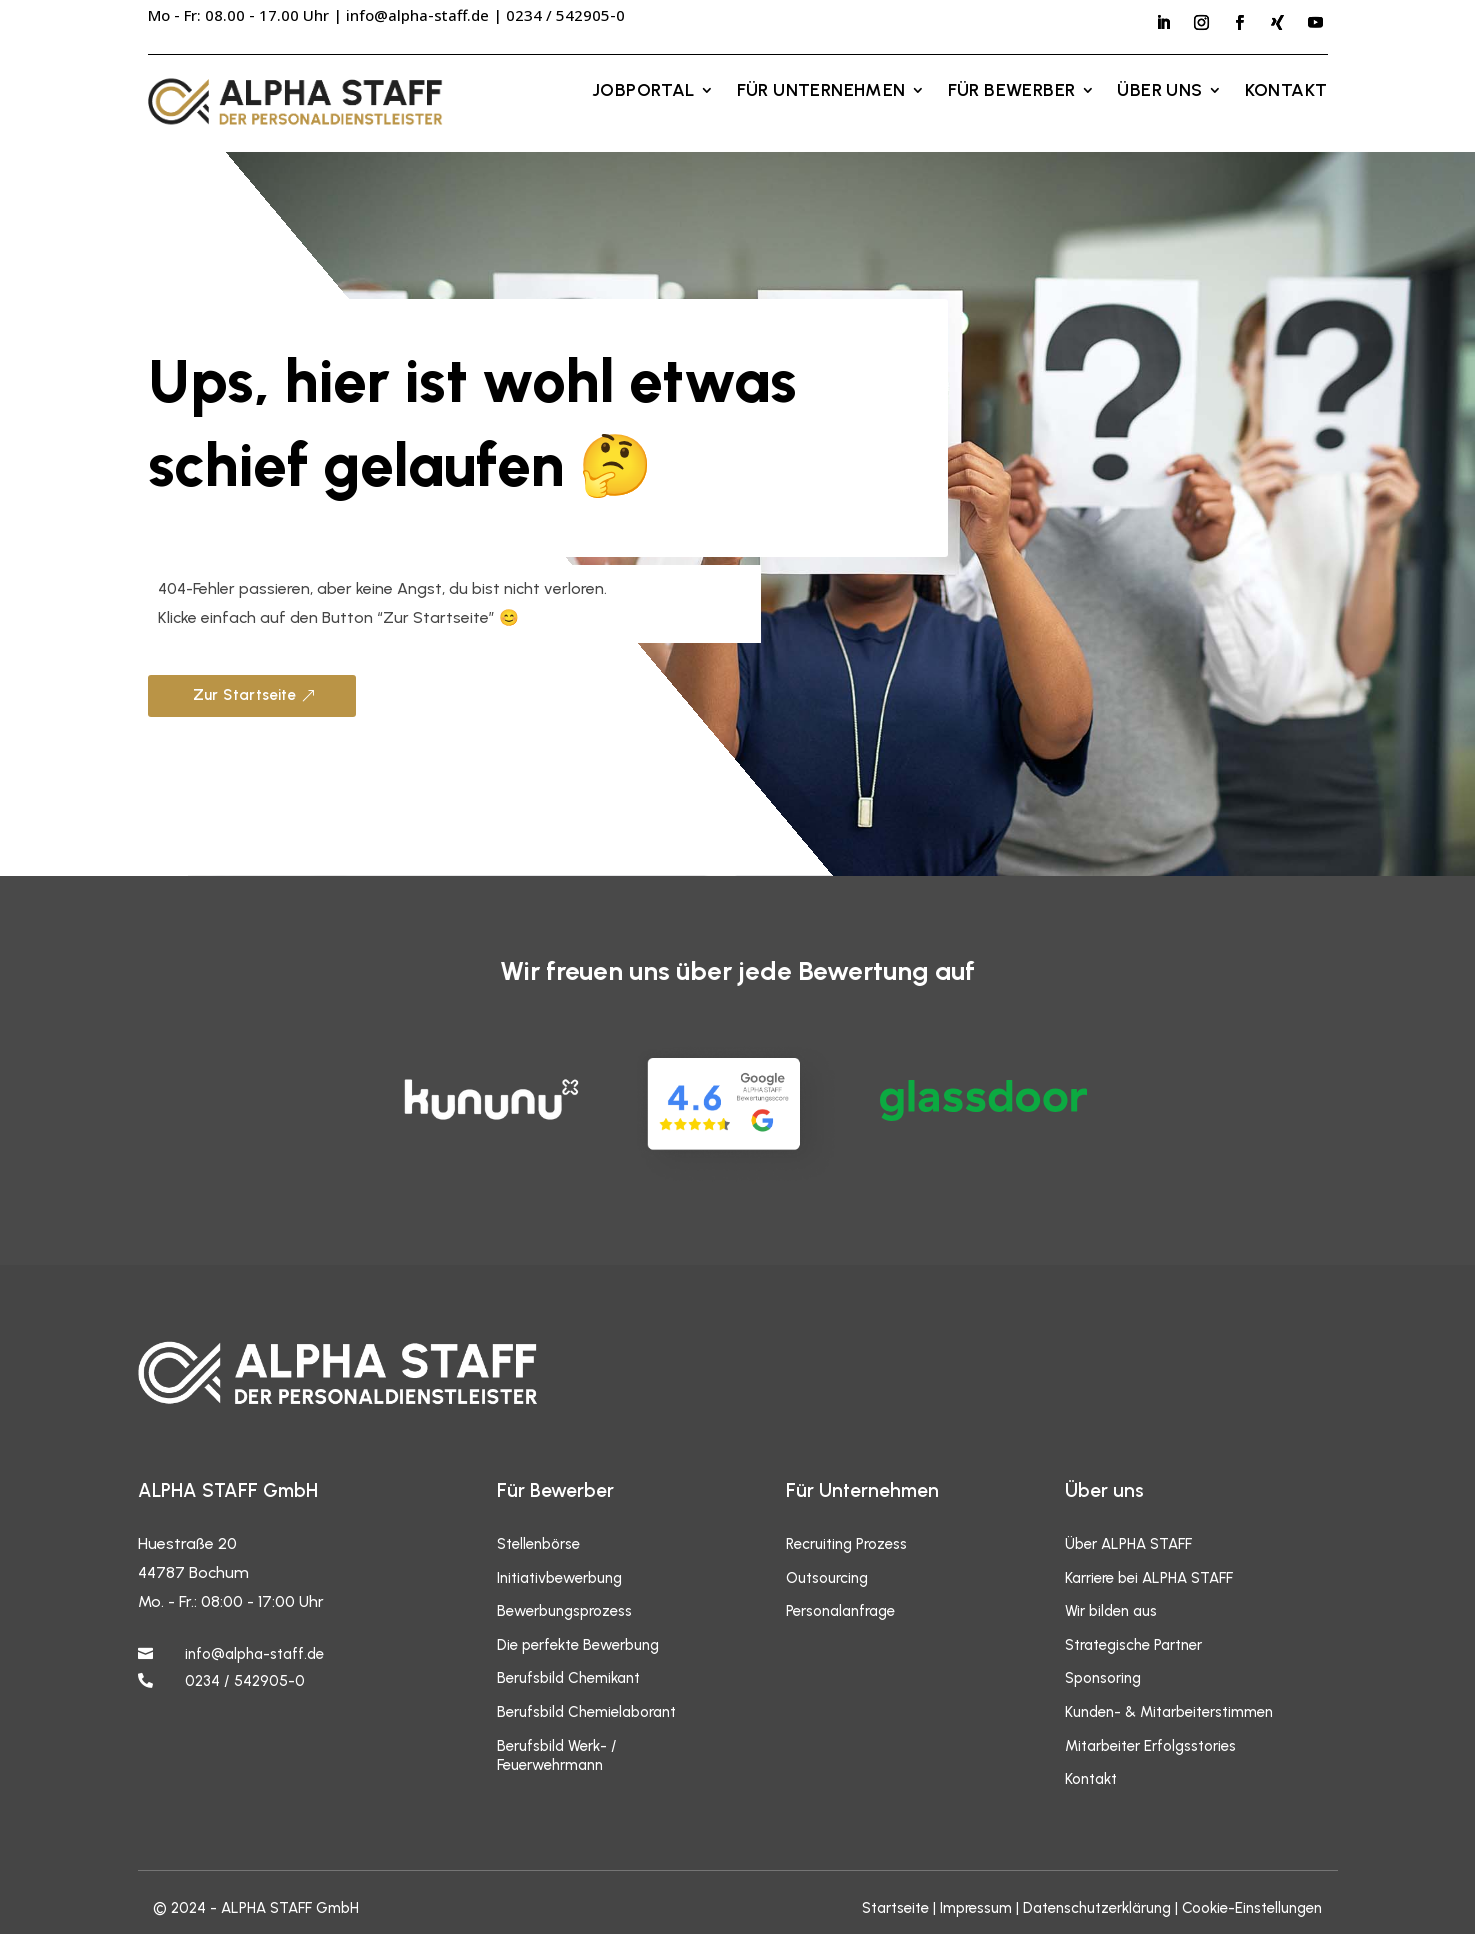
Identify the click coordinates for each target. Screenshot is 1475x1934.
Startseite (895, 1908)
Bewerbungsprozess (564, 1611)
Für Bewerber (1012, 92)
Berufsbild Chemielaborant (586, 1712)
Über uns (1159, 92)
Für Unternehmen (821, 92)
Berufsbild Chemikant (568, 1678)
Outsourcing (827, 1578)
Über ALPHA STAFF (1128, 1544)
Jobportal (643, 92)
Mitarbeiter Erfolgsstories (1150, 1746)
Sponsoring (1103, 1678)
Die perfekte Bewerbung (578, 1645)
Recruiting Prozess (846, 1544)
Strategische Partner (1133, 1645)
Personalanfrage (840, 1611)
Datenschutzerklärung (1097, 1908)
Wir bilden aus (1111, 1611)
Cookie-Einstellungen (1252, 1908)
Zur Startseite (245, 695)
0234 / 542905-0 (245, 1681)
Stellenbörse (538, 1544)
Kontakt (1286, 92)
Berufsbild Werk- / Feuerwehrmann (557, 1756)
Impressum (976, 1908)
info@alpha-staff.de (417, 15)
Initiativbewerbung (559, 1578)
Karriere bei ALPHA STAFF (1149, 1578)
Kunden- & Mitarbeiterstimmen (1169, 1712)
